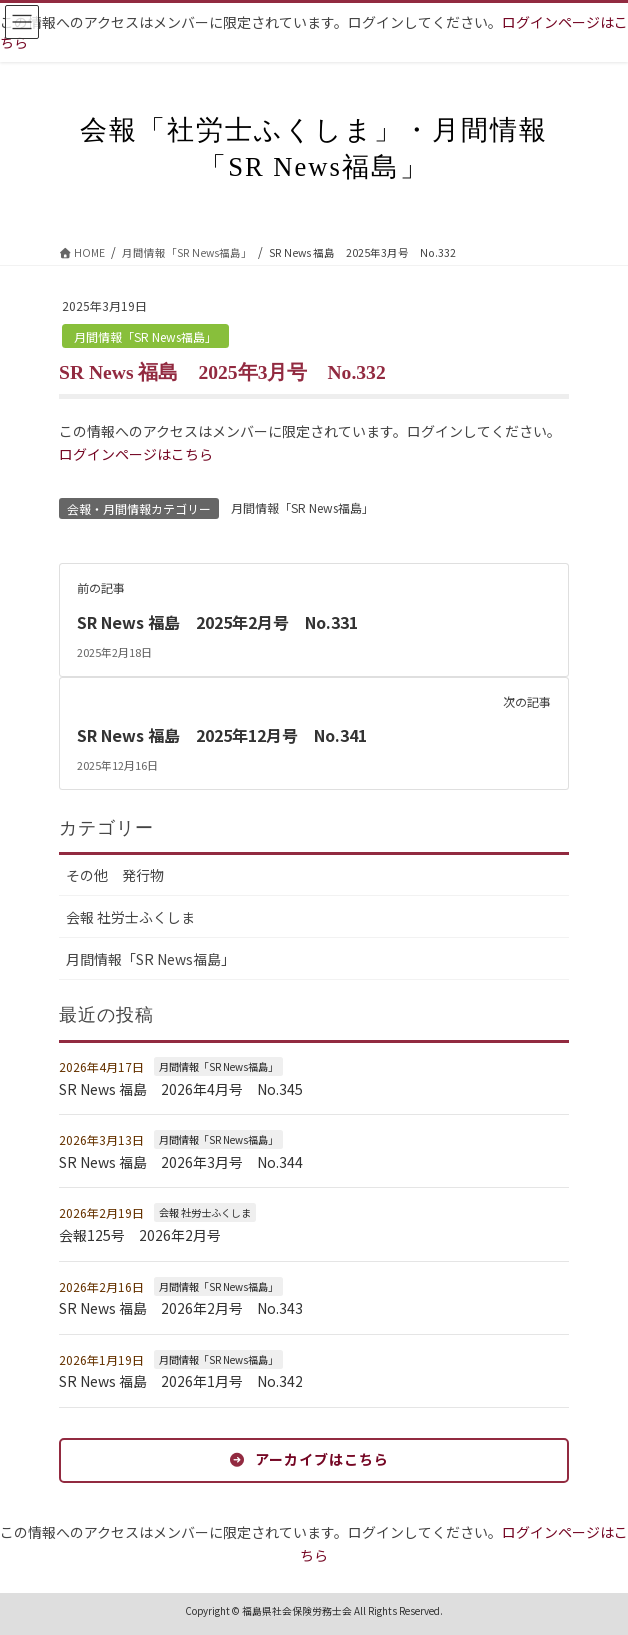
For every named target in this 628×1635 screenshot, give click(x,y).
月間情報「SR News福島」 (145, 336)
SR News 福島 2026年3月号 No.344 (181, 1162)
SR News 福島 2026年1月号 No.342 (181, 1381)
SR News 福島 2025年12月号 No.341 (222, 735)
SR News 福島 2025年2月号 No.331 (217, 622)
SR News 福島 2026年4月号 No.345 (181, 1089)
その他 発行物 (115, 875)
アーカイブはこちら (322, 1459)
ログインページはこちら (136, 454)
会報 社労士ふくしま (130, 917)
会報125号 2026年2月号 (140, 1235)
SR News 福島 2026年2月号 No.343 (181, 1308)
